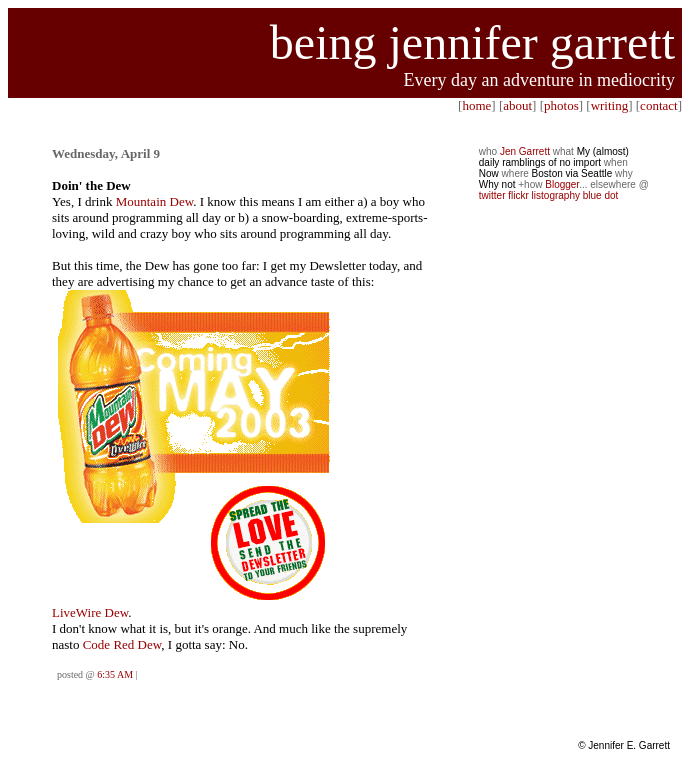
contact (659, 105)
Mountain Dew (155, 201)
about (517, 105)
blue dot (601, 195)
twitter (492, 195)
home (476, 105)
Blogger (562, 184)
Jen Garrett (525, 151)
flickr (518, 195)
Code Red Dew (122, 644)
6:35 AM (115, 674)
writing (610, 105)
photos (561, 105)
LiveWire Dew (90, 612)
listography (556, 195)
